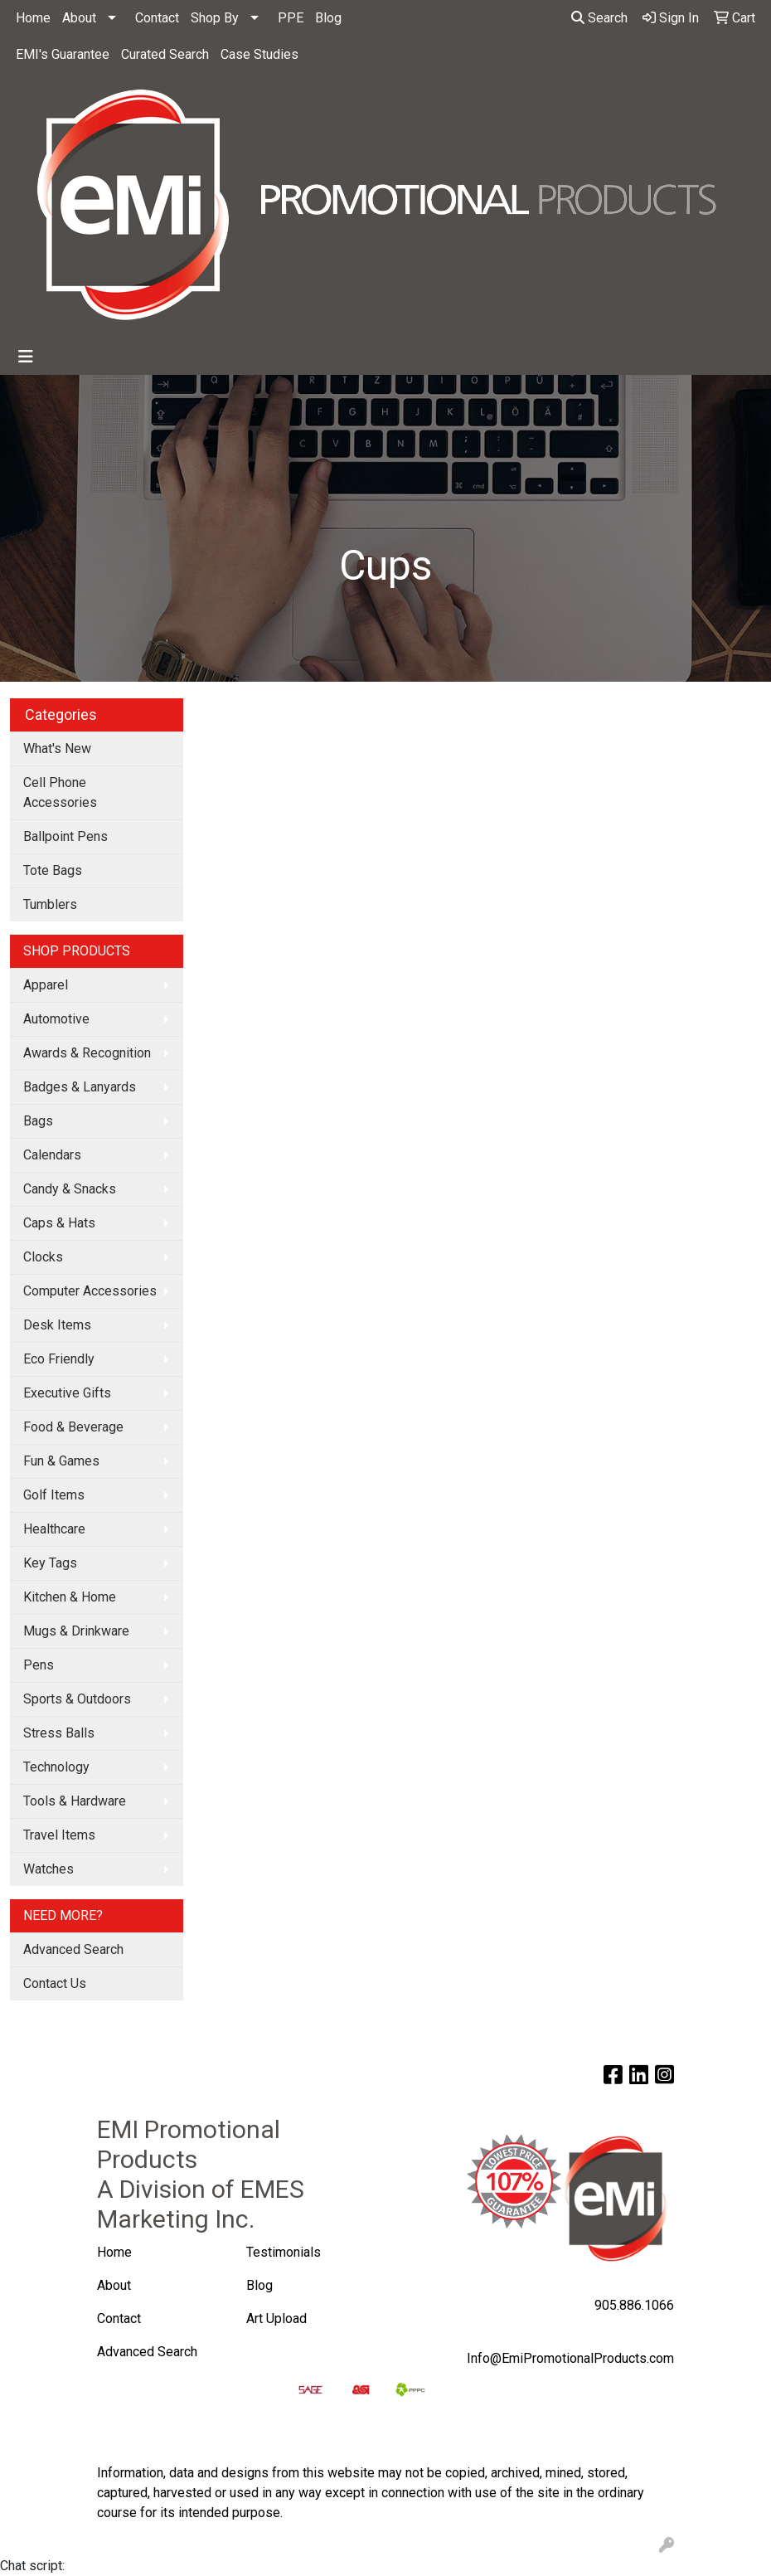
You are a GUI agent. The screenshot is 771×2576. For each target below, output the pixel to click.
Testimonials (283, 2252)
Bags (38, 1121)
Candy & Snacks (69, 1189)
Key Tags (50, 1563)
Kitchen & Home (69, 1597)
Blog (328, 18)
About (79, 18)
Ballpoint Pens (65, 836)
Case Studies (259, 54)
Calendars (52, 1155)
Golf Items (54, 1495)
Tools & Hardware (74, 1801)
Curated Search (165, 54)
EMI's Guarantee (62, 54)
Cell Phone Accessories (60, 792)
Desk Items (57, 1325)
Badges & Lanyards (79, 1087)
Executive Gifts (67, 1393)
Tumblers (50, 904)
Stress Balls (59, 1733)
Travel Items (59, 1835)
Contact (157, 18)
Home (33, 18)
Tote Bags (52, 870)
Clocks (43, 1257)
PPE (290, 18)
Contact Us (54, 1983)
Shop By (215, 18)
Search (599, 18)
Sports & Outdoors (77, 1699)
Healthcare (54, 1529)
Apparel (45, 985)
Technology (56, 1767)
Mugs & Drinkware (76, 1631)
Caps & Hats (59, 1223)
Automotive (56, 1019)
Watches (48, 1869)
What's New (57, 748)
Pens (38, 1665)
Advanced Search (73, 1949)
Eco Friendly (59, 1359)
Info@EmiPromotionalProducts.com (570, 2358)
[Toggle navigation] (25, 356)
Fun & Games (61, 1461)
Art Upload (278, 2318)
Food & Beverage (73, 1427)
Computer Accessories (90, 1291)
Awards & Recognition (87, 1053)
